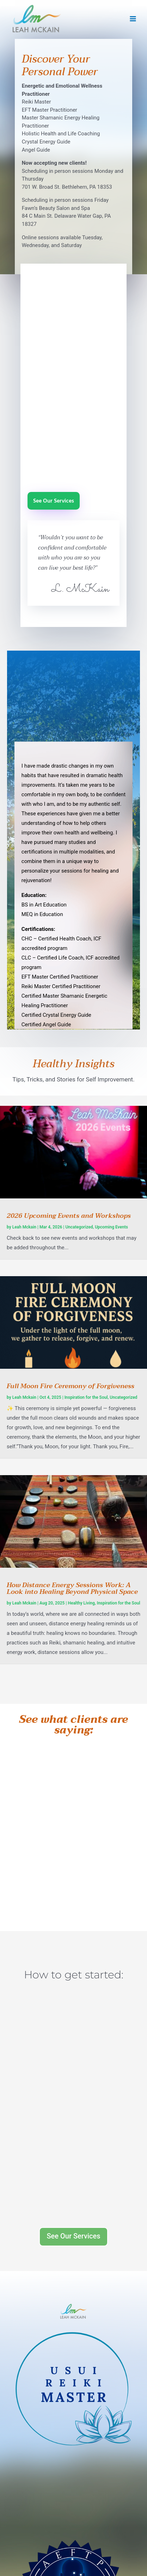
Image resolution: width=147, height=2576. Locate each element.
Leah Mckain (24, 1227)
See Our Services (53, 501)
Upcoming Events (111, 1227)
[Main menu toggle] (133, 18)
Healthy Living (81, 1603)
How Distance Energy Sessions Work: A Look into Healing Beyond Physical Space (72, 1588)
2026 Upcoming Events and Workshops (69, 1215)
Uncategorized (79, 1227)
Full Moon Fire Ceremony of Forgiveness (70, 1386)
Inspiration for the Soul (86, 1397)
